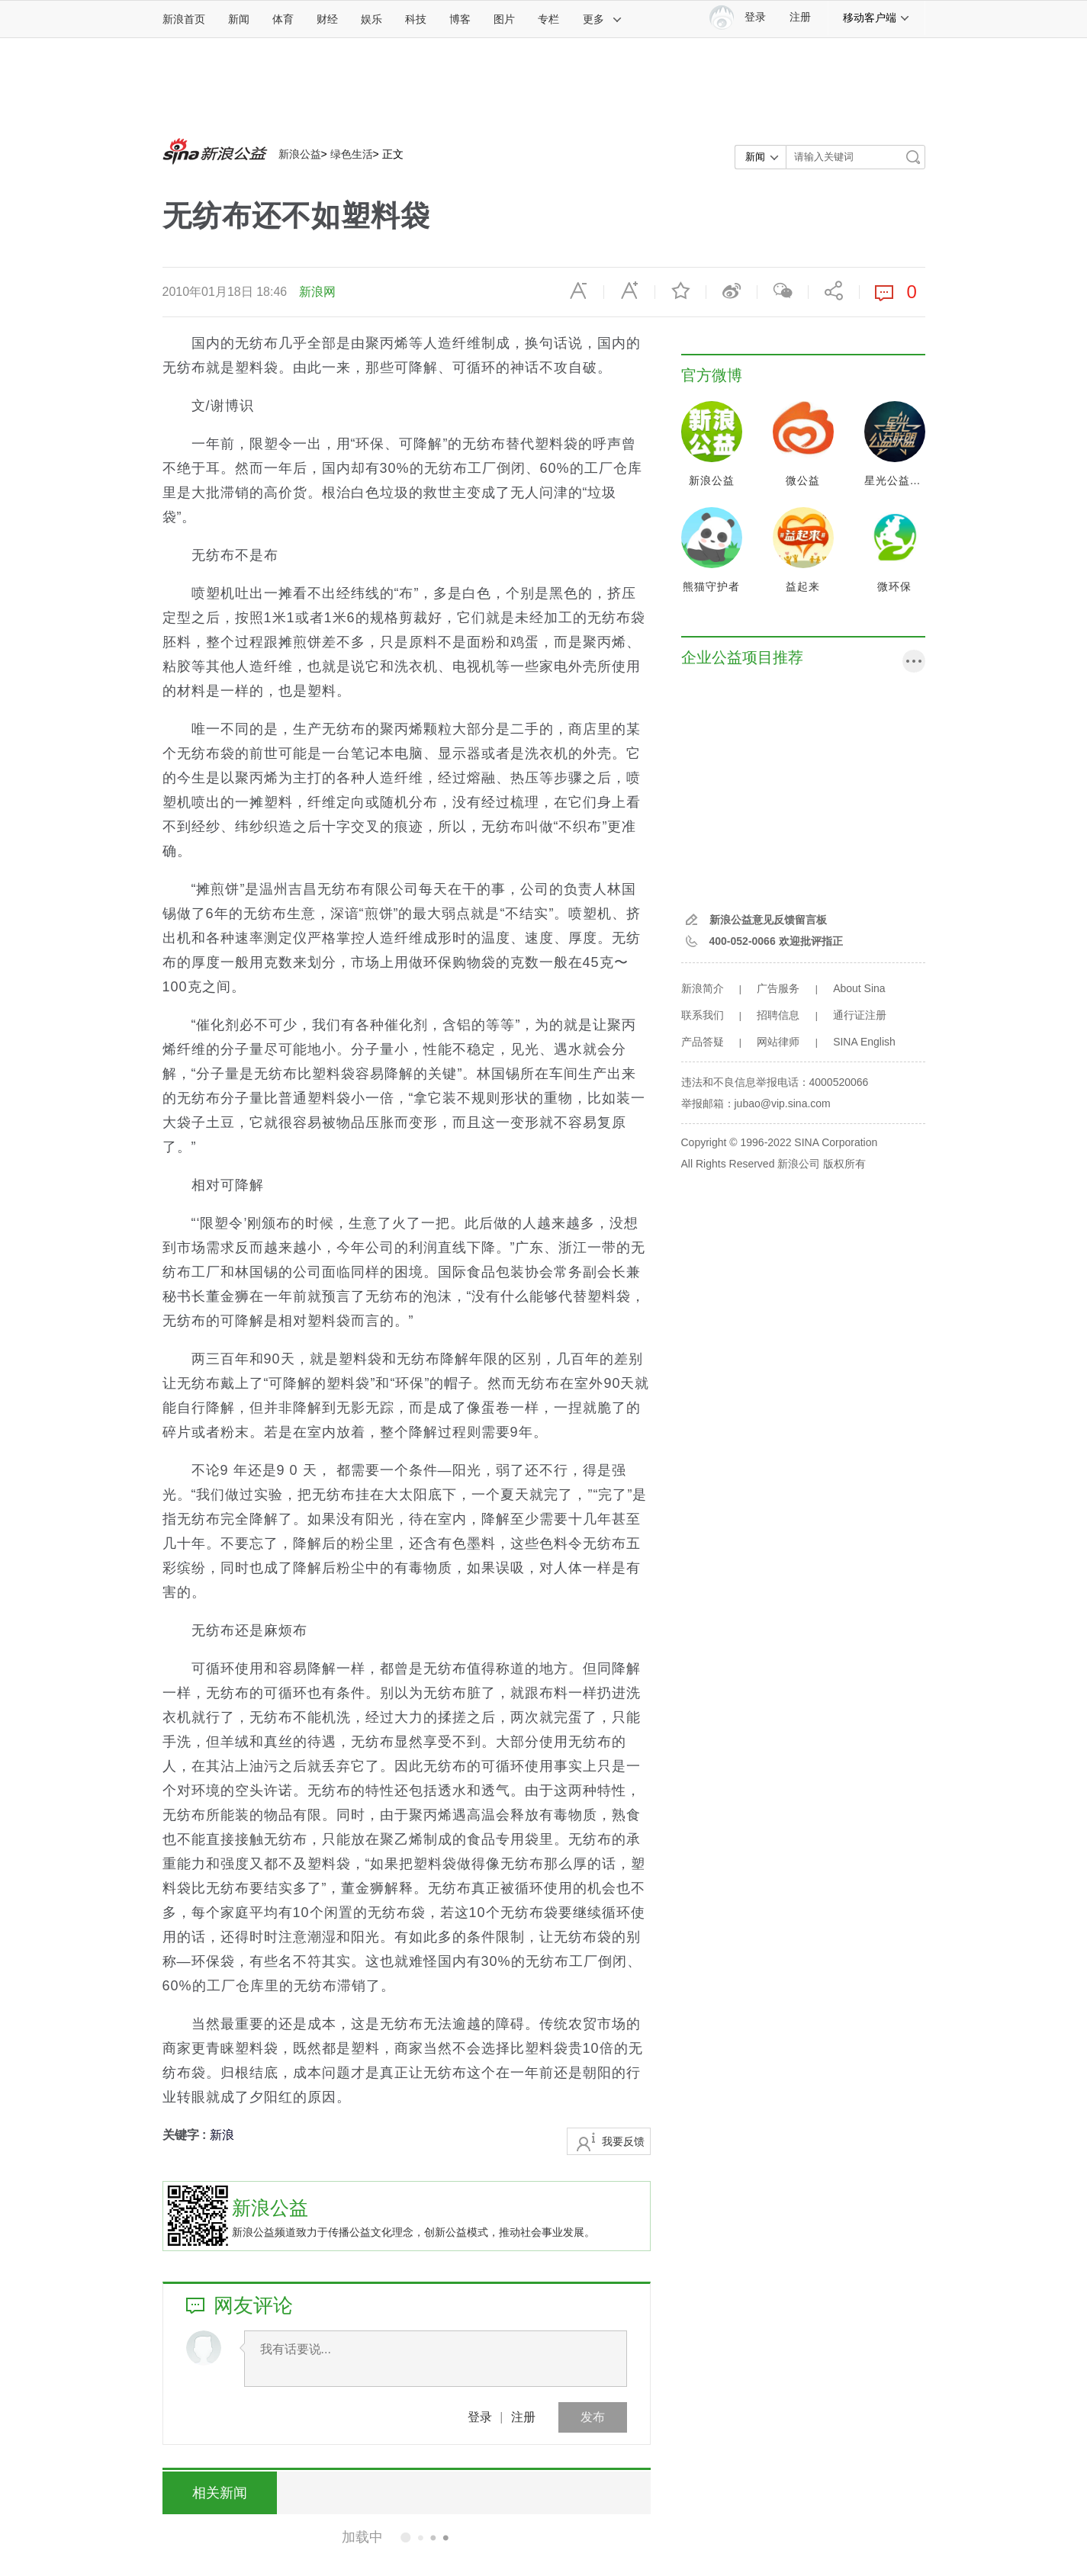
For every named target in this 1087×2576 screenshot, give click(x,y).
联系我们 (702, 1015)
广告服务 (778, 988)
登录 (480, 2417)
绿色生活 (351, 154)
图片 (504, 19)
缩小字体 (578, 290)
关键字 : (186, 2134)
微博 (731, 290)
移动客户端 (876, 17)
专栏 (548, 19)
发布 (592, 2417)
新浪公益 (299, 154)
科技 (415, 19)
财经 (327, 19)
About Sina (859, 988)
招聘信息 (778, 1015)
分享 (834, 290)
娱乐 (371, 19)
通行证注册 (859, 1015)
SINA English (864, 1042)
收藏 (680, 290)
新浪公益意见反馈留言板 (768, 920)
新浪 (222, 2134)
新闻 (238, 19)
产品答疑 (702, 1042)
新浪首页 (183, 19)
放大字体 (629, 290)
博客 (460, 19)
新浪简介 (702, 988)
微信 (783, 290)
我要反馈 (623, 2141)
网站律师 (778, 1042)
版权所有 (844, 1164)
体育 (283, 19)
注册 (800, 17)
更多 (602, 19)
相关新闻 (219, 2493)
